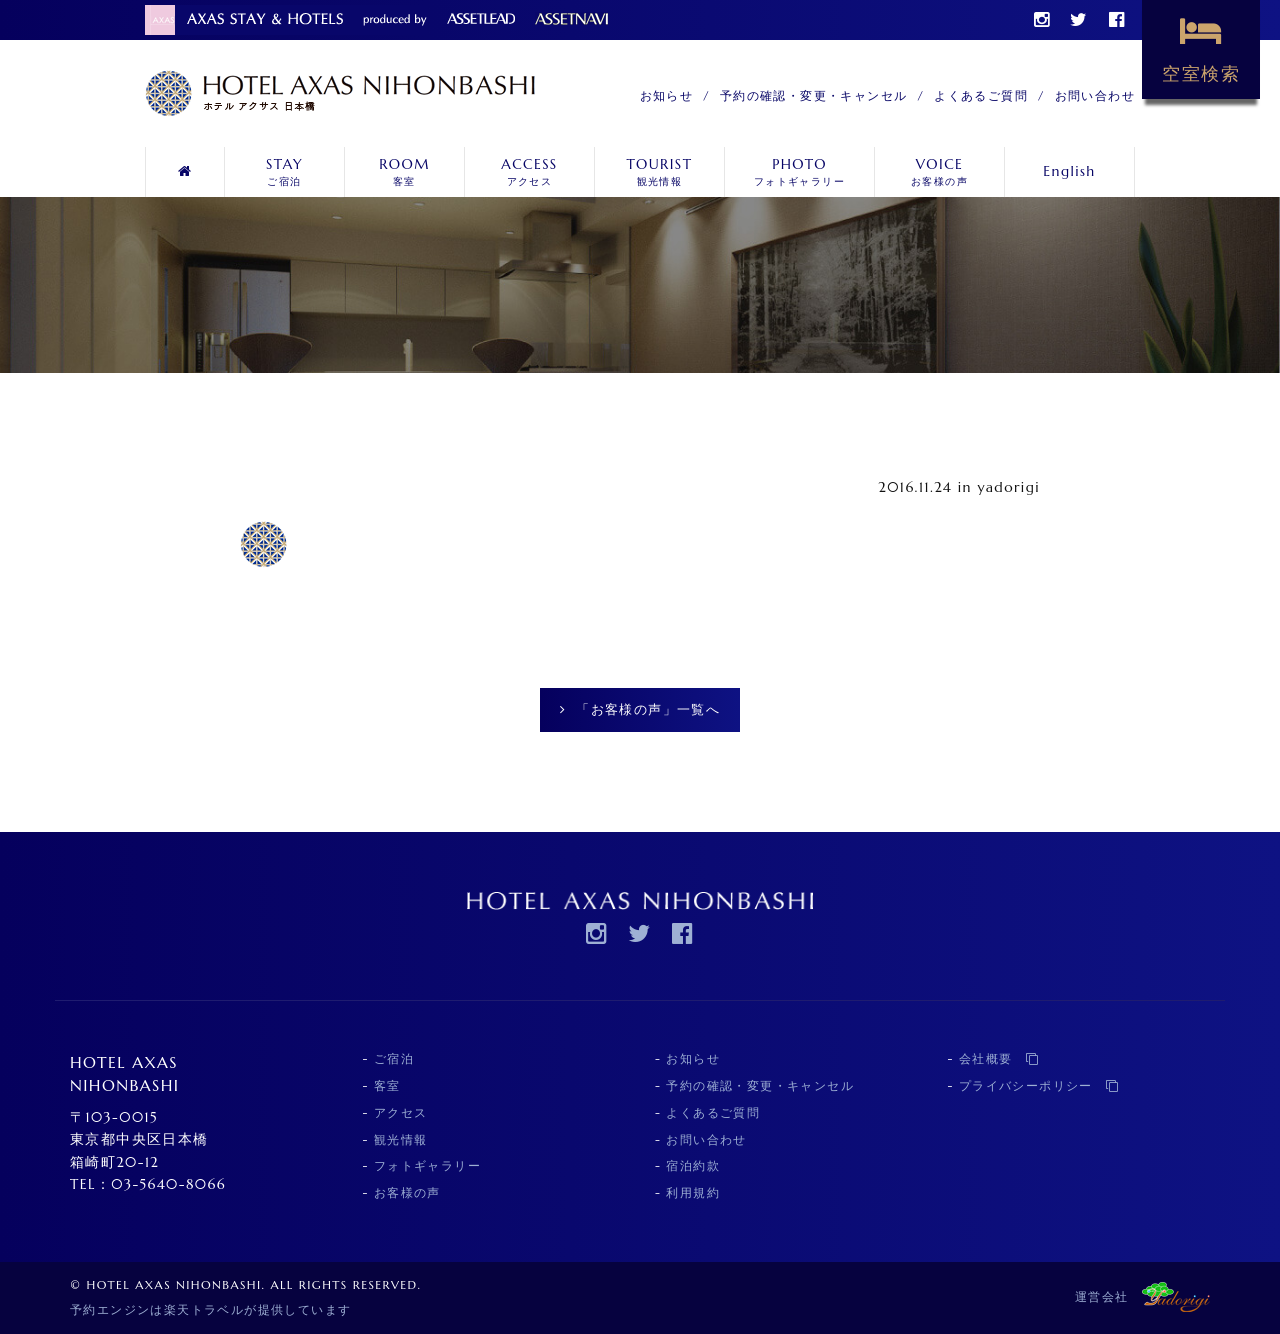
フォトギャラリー (799, 171)
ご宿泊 (284, 171)
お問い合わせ (1095, 95)
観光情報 (659, 171)
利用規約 (693, 1192)
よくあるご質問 (981, 95)
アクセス (529, 171)
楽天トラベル (204, 1309)
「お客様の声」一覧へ (640, 709)
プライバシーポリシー (1039, 1085)
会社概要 (999, 1058)
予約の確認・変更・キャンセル (814, 95)
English (1069, 171)
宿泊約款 (693, 1165)
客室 (404, 171)
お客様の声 (939, 171)
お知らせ (667, 95)
